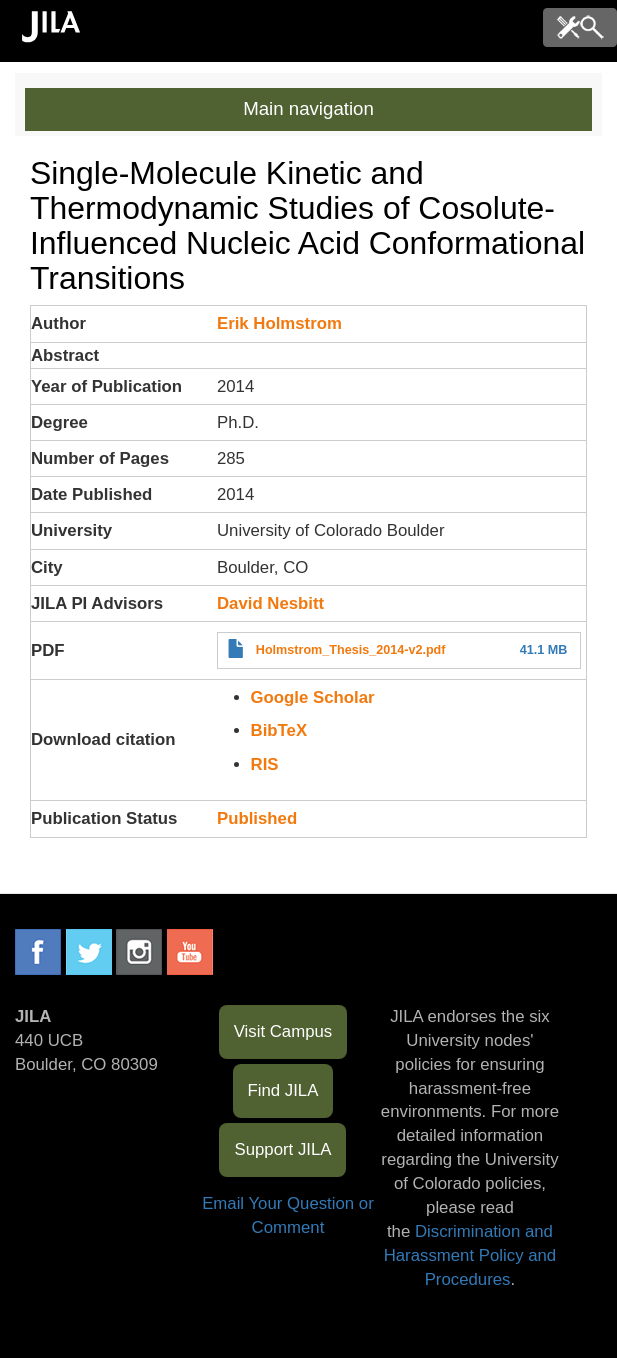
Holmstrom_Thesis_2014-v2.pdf (351, 650)
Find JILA (283, 1090)
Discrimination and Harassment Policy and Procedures (470, 1255)
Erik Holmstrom (279, 323)
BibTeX (279, 730)
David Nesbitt (270, 603)
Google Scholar (313, 697)
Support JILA (282, 1149)
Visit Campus (283, 1031)
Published (257, 818)
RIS (265, 764)
